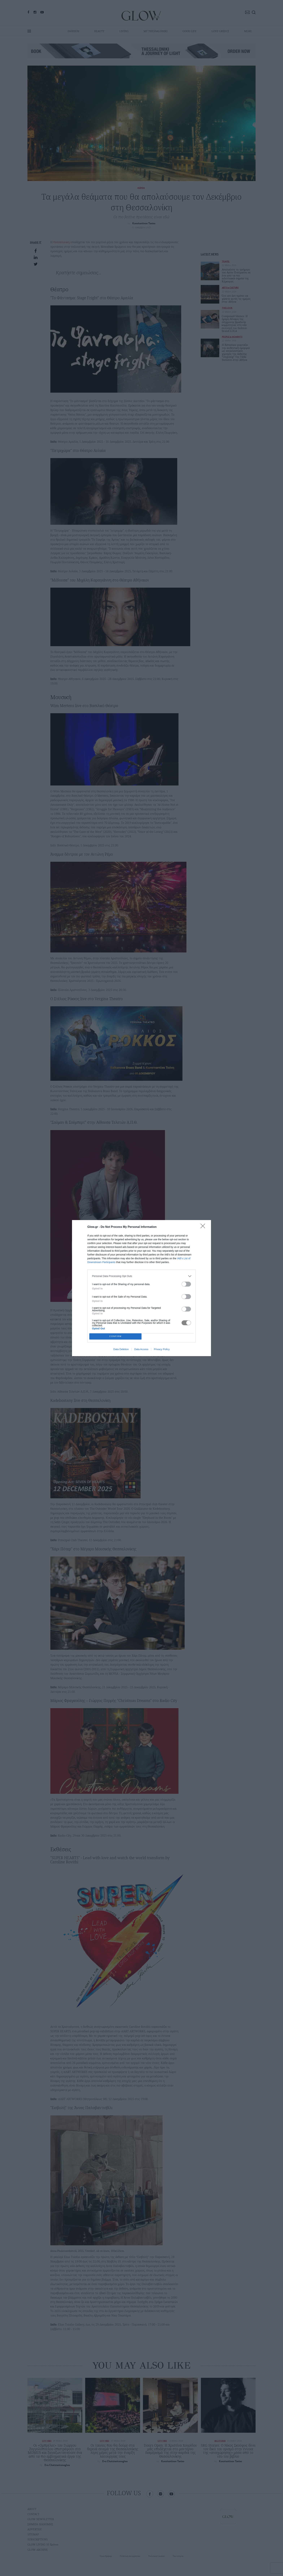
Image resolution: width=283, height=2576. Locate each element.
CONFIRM (115, 1336)
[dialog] (141, 1288)
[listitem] (141, 1276)
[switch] (186, 1284)
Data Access (141, 1349)
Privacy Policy (162, 1349)
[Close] (204, 1227)
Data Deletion (121, 1349)
